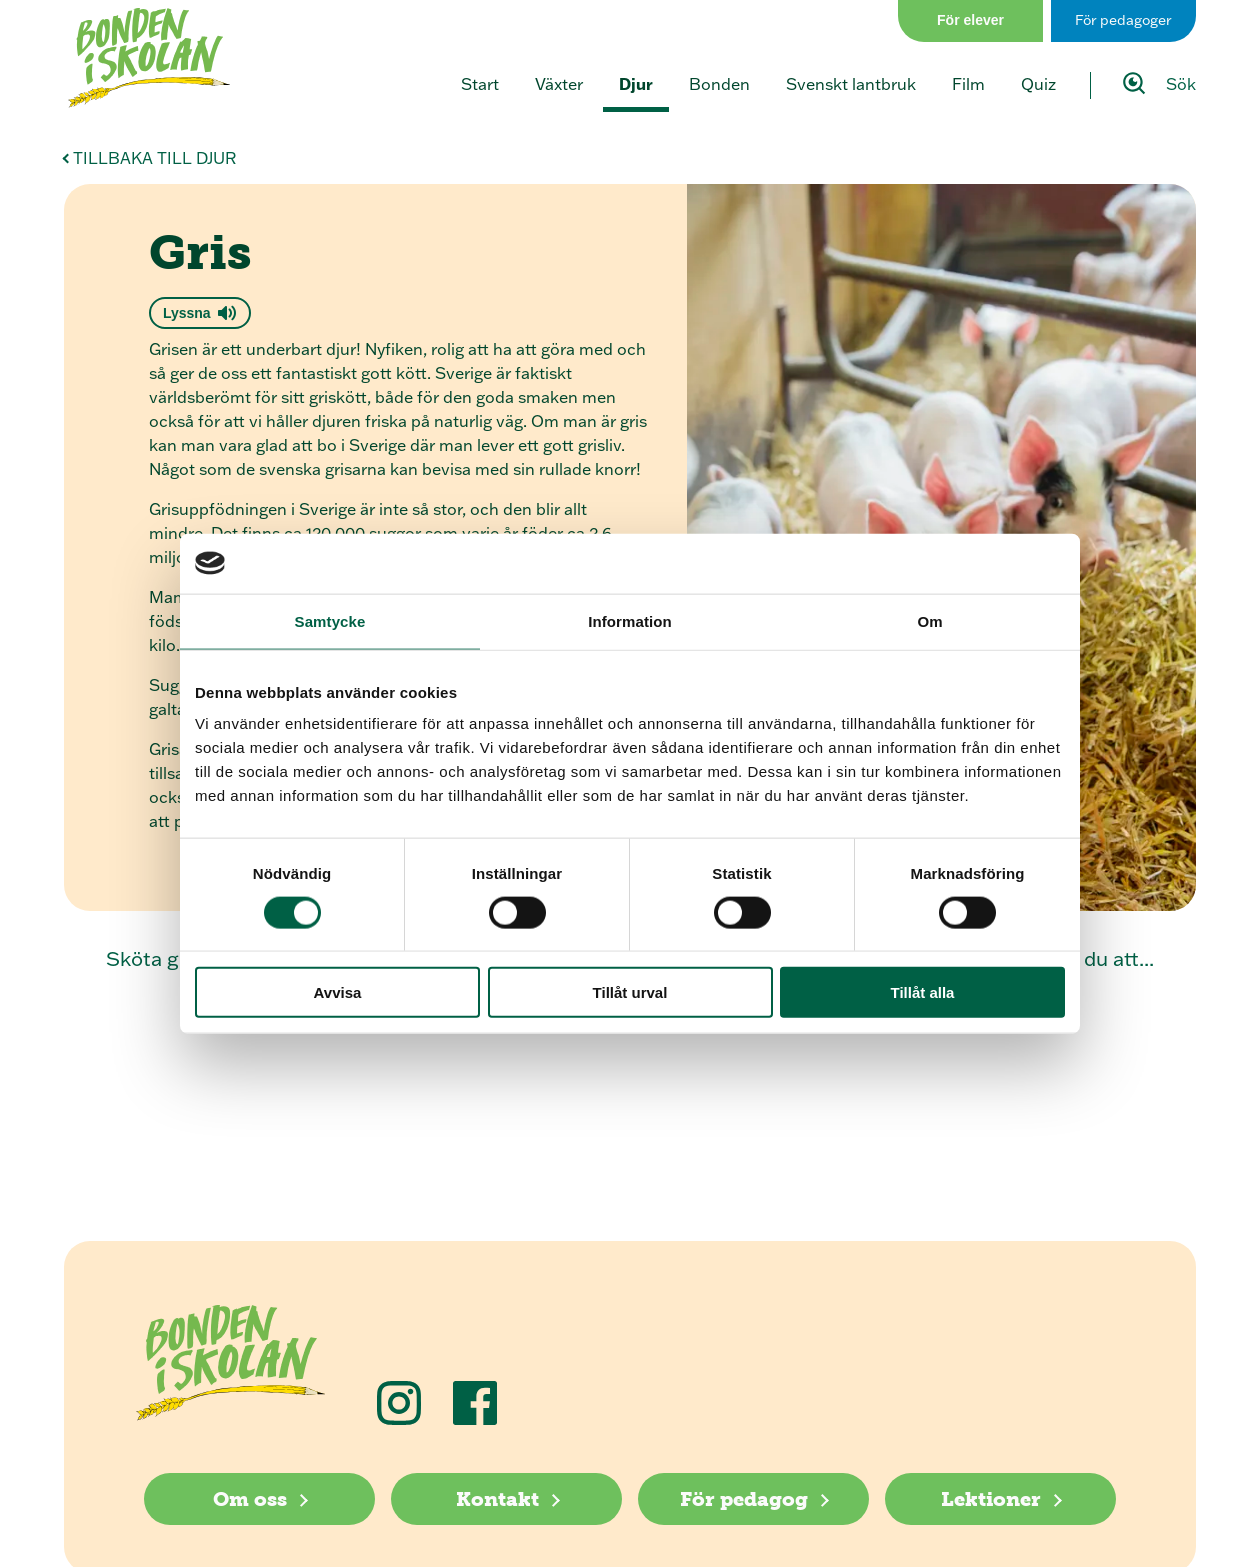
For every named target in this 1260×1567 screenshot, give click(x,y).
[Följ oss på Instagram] (399, 1403)
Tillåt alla (923, 992)
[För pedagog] (753, 1499)
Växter (559, 84)
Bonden (719, 84)
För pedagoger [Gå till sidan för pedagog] (1123, 20)
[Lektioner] (1000, 1499)
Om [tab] (929, 620)
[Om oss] (259, 1499)
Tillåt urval (630, 992)
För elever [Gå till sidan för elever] (970, 20)
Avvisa (338, 992)
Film (968, 84)
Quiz (1038, 84)
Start (480, 84)
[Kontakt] (506, 1499)
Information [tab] (630, 620)
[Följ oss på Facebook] (475, 1403)
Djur (636, 84)
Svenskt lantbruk (851, 84)
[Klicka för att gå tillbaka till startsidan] (149, 58)
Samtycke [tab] (330, 620)
